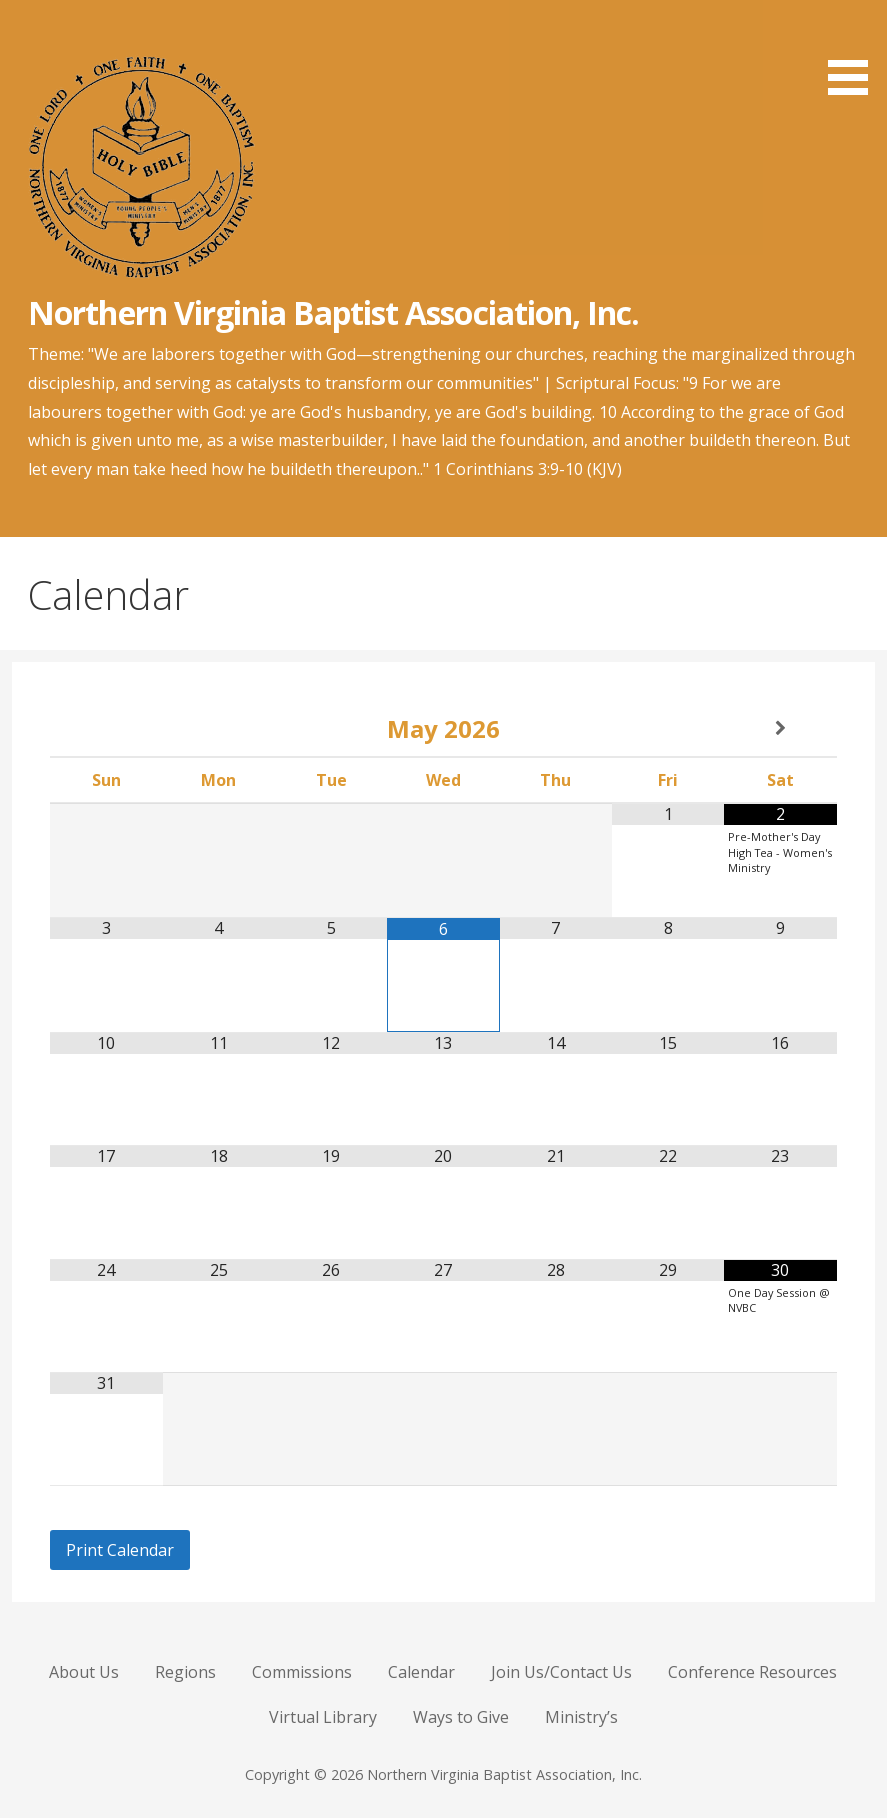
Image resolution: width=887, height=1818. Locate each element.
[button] (855, 51)
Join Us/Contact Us (561, 1672)
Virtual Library (323, 1717)
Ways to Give (461, 1717)
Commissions (302, 1672)
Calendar (421, 1672)
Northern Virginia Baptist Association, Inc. (333, 312)
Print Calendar (120, 1550)
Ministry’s (581, 1717)
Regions (185, 1672)
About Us (84, 1672)
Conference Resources (752, 1672)
